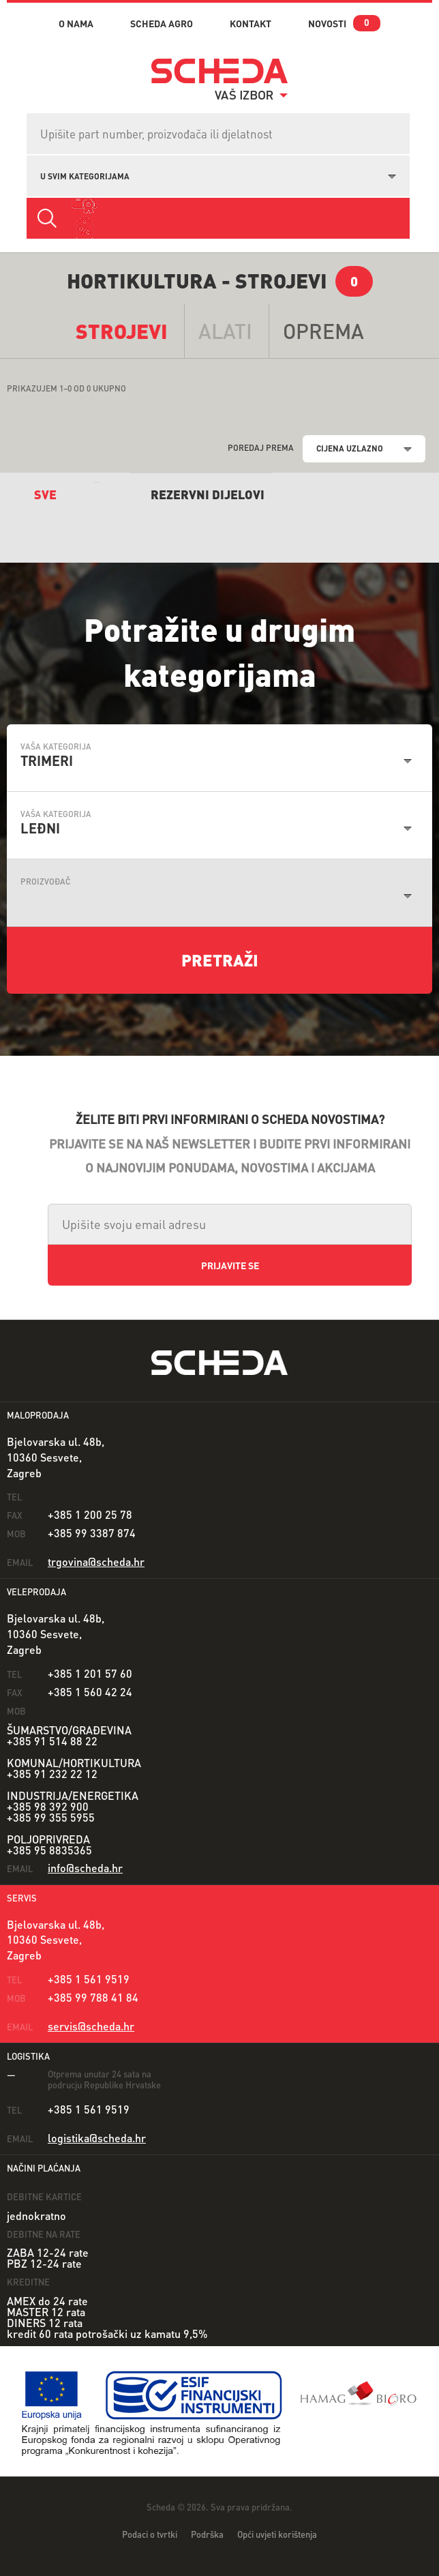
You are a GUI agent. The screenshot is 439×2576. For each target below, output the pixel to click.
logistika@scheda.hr (97, 2138)
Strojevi (122, 331)
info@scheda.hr (85, 1868)
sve (45, 494)
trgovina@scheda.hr (96, 1561)
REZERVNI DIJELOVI (207, 494)
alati (225, 331)
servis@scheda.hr (91, 2026)
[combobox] (218, 174)
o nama (76, 23)
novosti (327, 23)
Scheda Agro (161, 23)
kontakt (250, 23)
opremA (323, 331)
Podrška (207, 2534)
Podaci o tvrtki (149, 2534)
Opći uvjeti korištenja (277, 2534)
